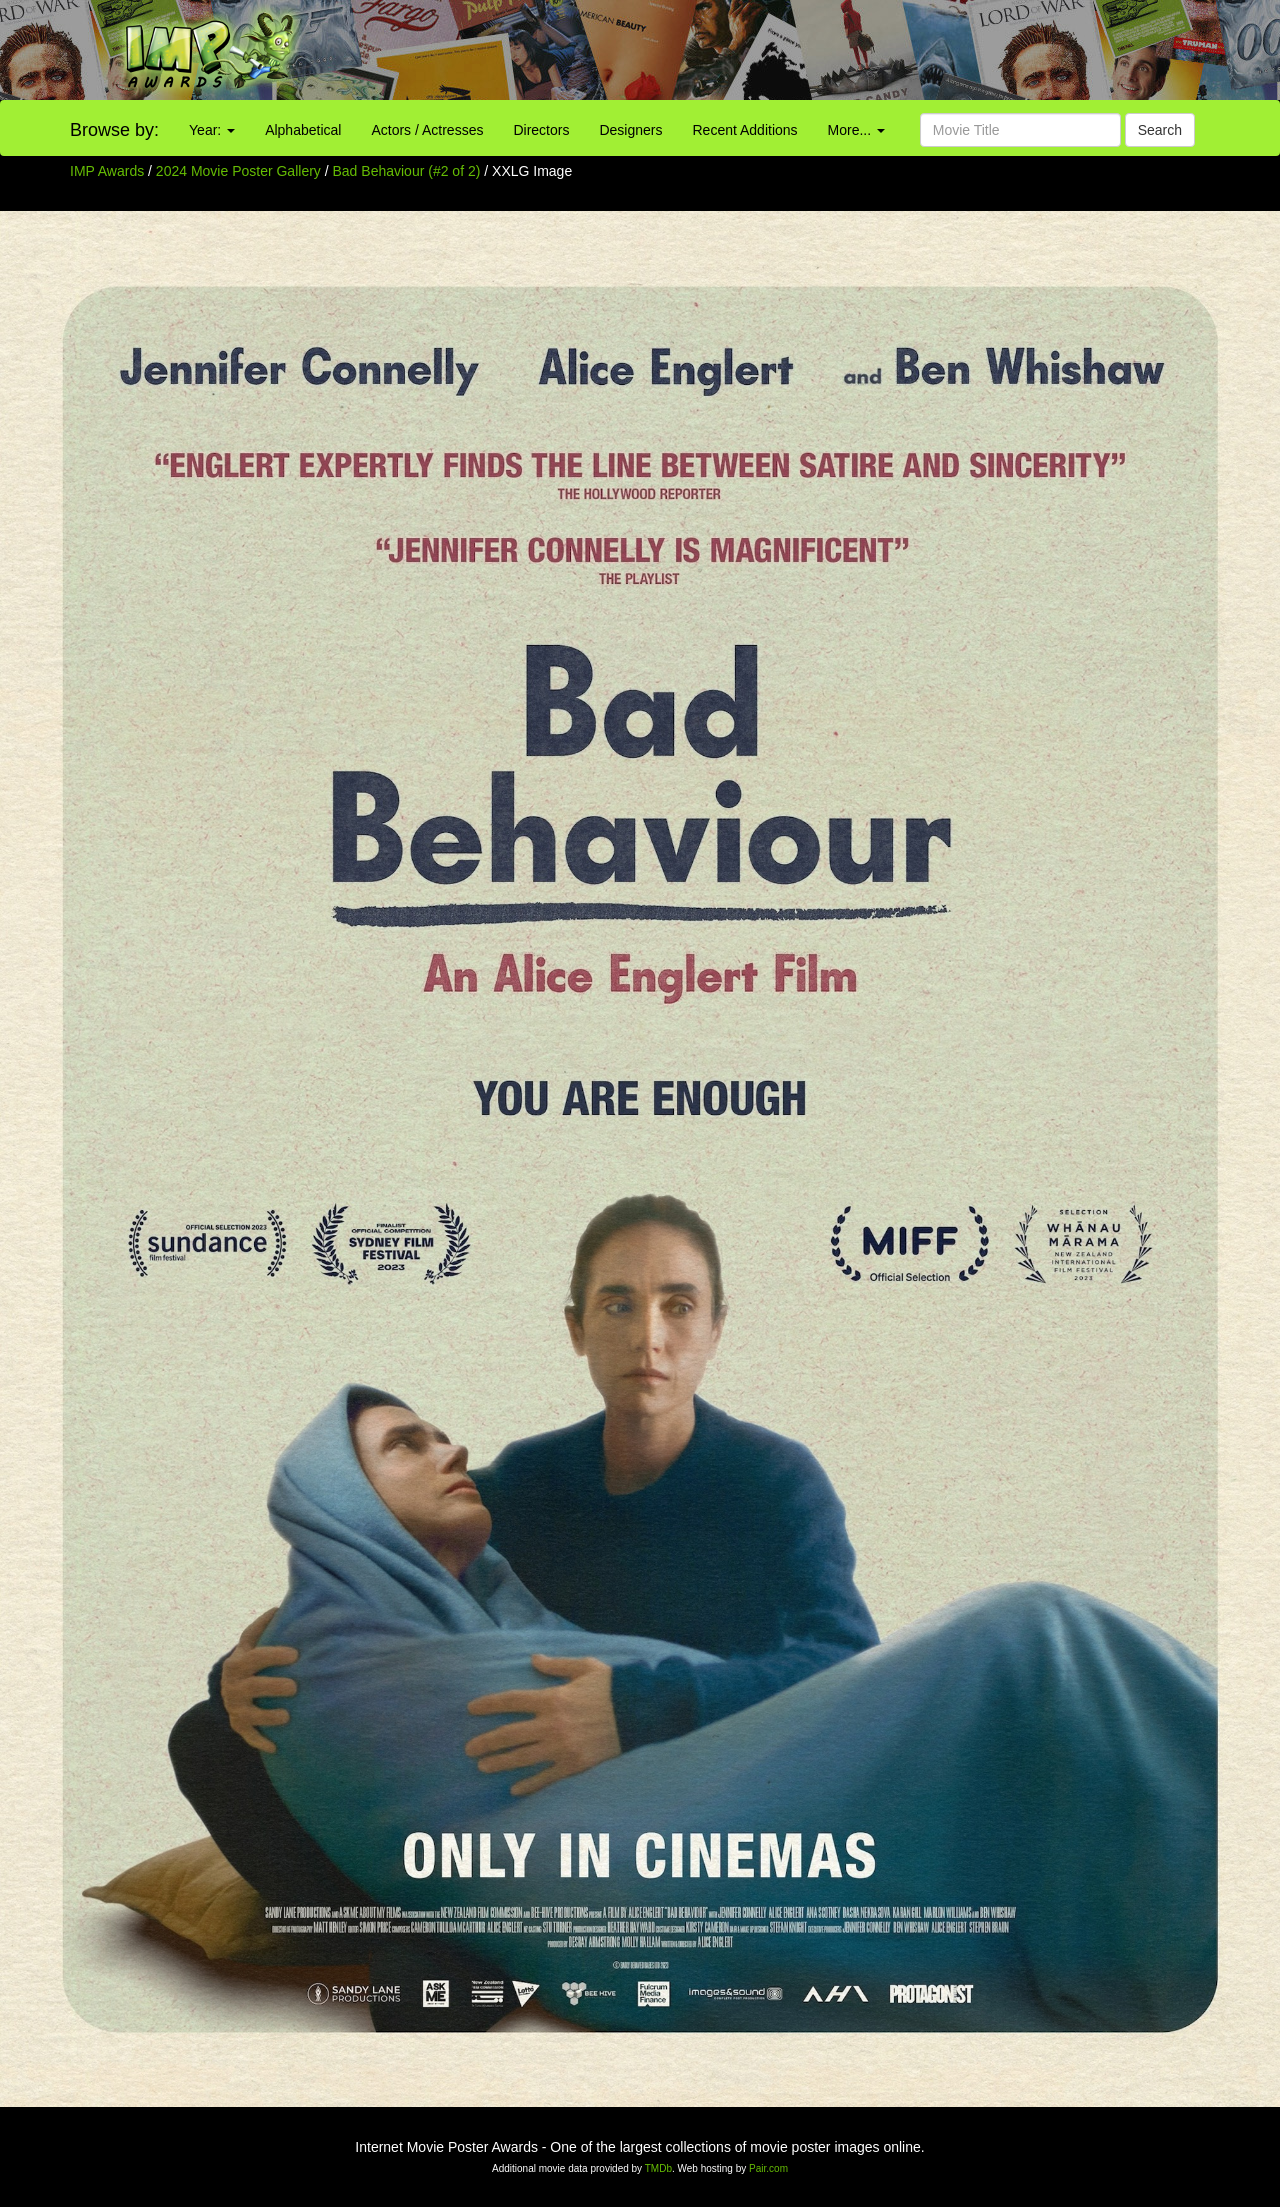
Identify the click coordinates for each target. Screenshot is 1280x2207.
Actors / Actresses (427, 130)
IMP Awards (107, 171)
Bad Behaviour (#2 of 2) (407, 171)
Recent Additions (745, 130)
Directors (541, 130)
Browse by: (114, 130)
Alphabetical (303, 130)
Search (1160, 130)
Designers (630, 130)
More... (856, 130)
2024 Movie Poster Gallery (238, 171)
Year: (212, 130)
